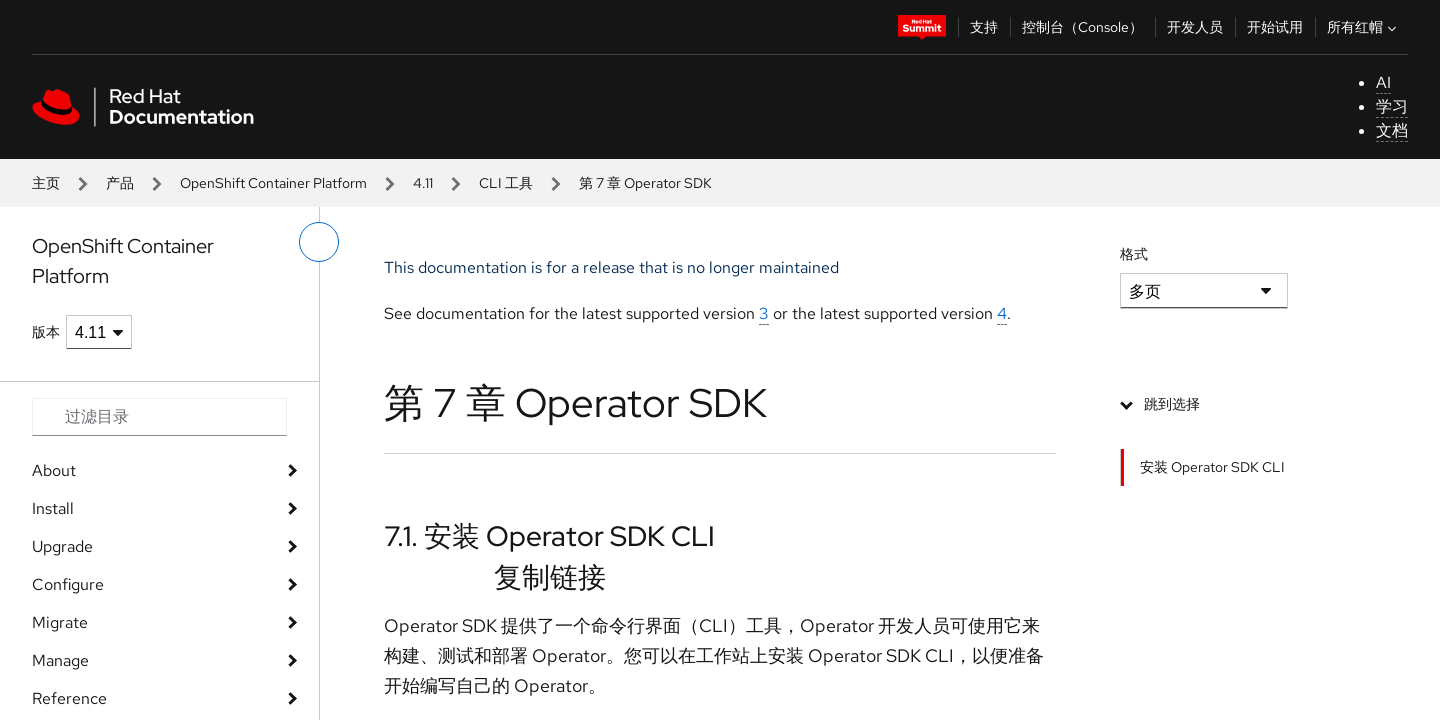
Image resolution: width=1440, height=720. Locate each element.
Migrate (60, 622)
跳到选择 (1172, 404)
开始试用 (1275, 27)
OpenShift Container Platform (273, 183)
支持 (984, 27)
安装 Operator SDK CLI (1212, 467)
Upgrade (62, 546)
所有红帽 (1364, 27)
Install (53, 508)
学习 (1392, 106)
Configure (68, 584)
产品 (120, 183)
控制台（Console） (1082, 27)
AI (1383, 82)
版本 (46, 332)
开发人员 (1195, 27)
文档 (1392, 130)
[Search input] (159, 417)
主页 (46, 183)
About (54, 470)
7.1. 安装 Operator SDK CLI (549, 536)
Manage (60, 660)
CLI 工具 (506, 183)
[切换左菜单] (319, 242)
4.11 (423, 183)
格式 (1134, 254)
